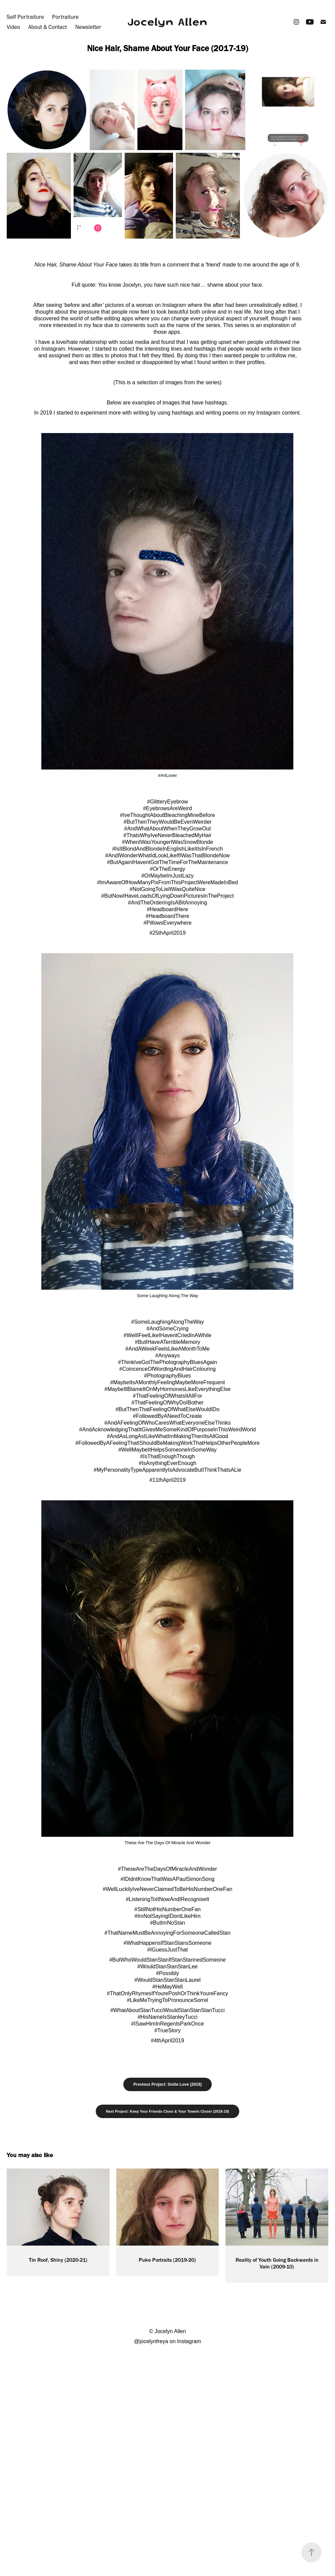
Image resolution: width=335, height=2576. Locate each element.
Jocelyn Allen (167, 22)
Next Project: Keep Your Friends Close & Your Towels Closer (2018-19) (167, 2111)
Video (13, 27)
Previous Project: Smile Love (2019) (167, 2084)
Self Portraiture (25, 16)
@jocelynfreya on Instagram (167, 2341)
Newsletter (88, 27)
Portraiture (65, 16)
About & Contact (47, 27)
